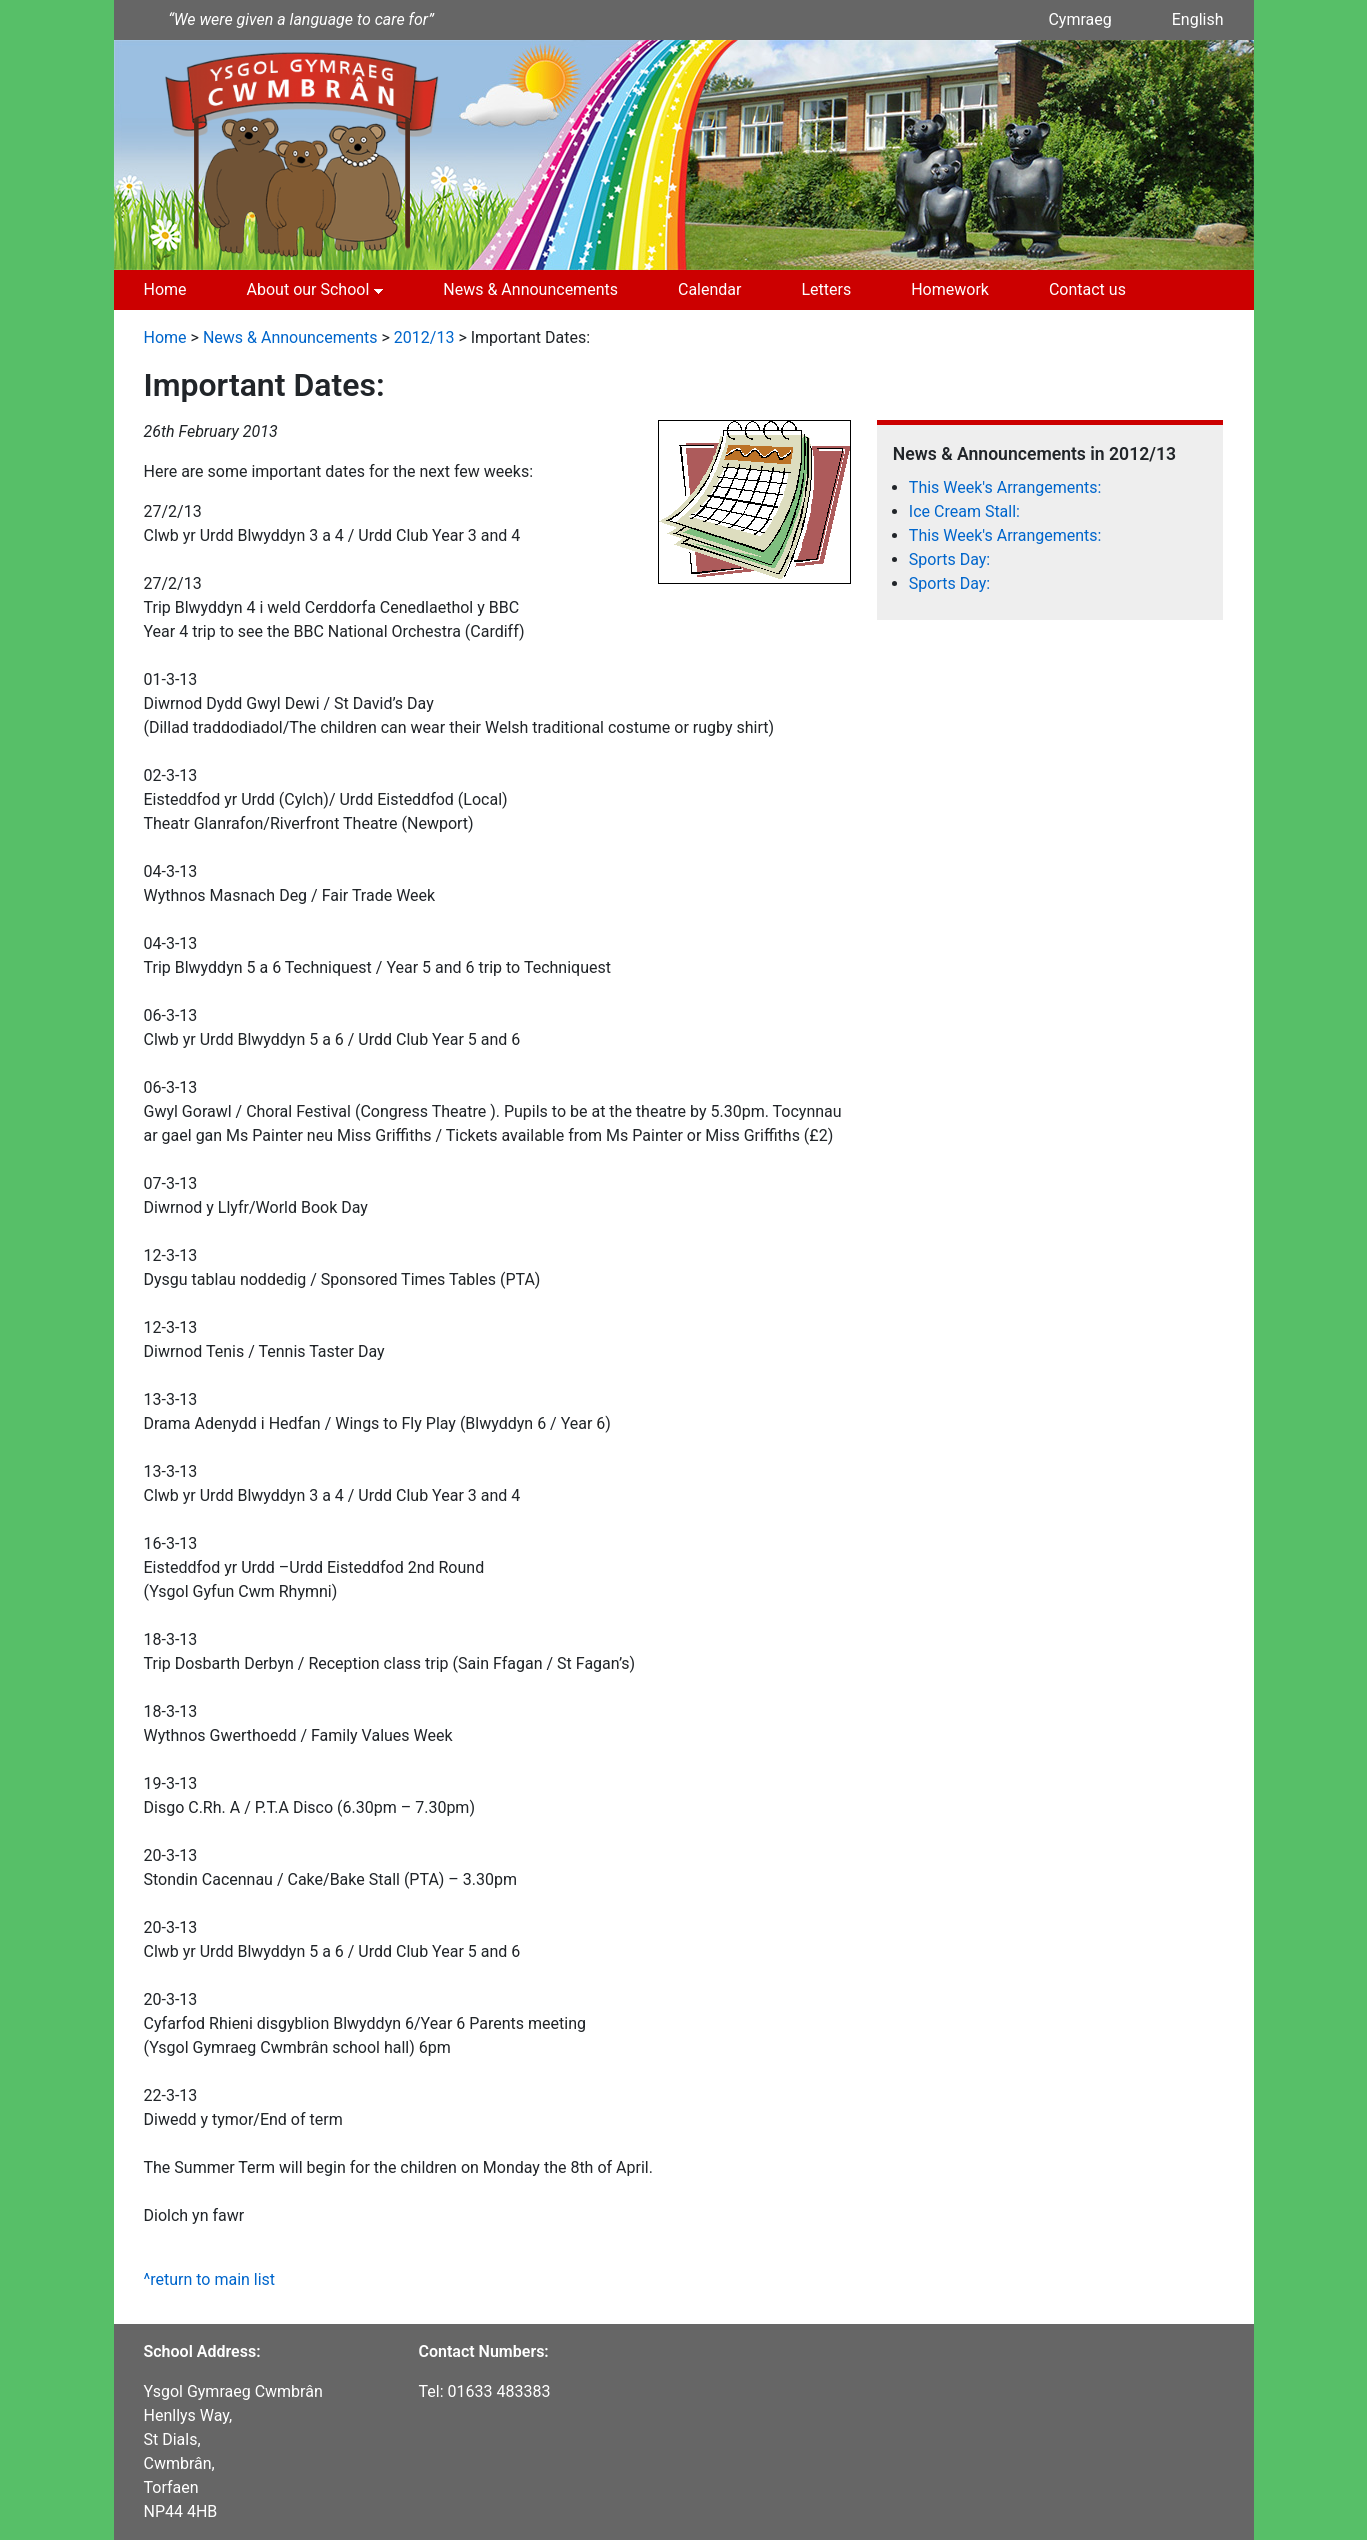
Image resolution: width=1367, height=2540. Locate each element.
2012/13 (424, 337)
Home (165, 289)
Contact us (1087, 289)
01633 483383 (499, 2391)
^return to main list (210, 2279)
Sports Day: (949, 559)
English (1198, 19)
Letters (826, 289)
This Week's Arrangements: (1005, 487)
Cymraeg (1079, 19)
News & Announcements (530, 289)
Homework (950, 289)
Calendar (709, 289)
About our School (308, 289)
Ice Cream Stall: (964, 511)
